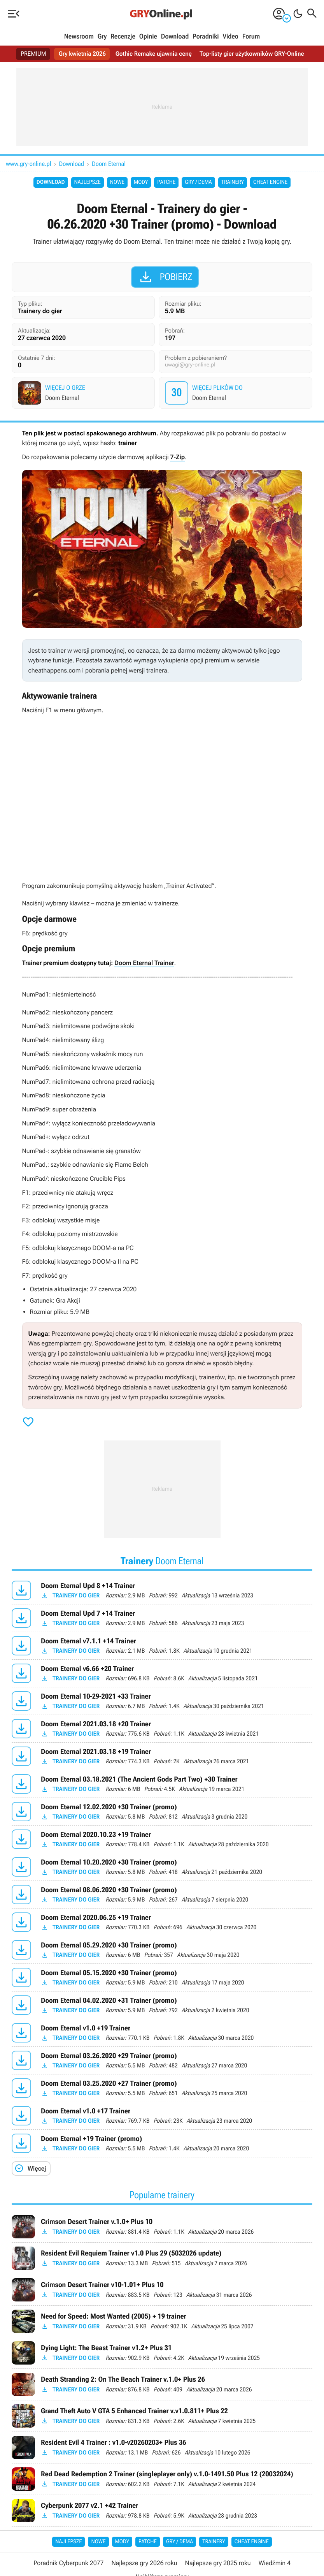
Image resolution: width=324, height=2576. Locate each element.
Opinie (148, 36)
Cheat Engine (270, 182)
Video (230, 36)
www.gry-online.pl (28, 163)
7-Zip (177, 457)
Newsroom (79, 36)
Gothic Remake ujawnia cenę (153, 54)
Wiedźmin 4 (275, 2563)
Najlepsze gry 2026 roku (144, 2563)
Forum (251, 36)
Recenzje (122, 36)
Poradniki (206, 36)
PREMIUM (29, 54)
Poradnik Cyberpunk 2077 (68, 2563)
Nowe (117, 182)
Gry (102, 36)
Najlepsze (87, 182)
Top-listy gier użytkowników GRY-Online (254, 54)
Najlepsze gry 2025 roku (218, 2563)
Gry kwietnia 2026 (79, 54)
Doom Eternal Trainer (144, 963)
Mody (141, 182)
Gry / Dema (198, 182)
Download (175, 36)
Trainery (232, 182)
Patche (166, 182)
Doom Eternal (109, 163)
